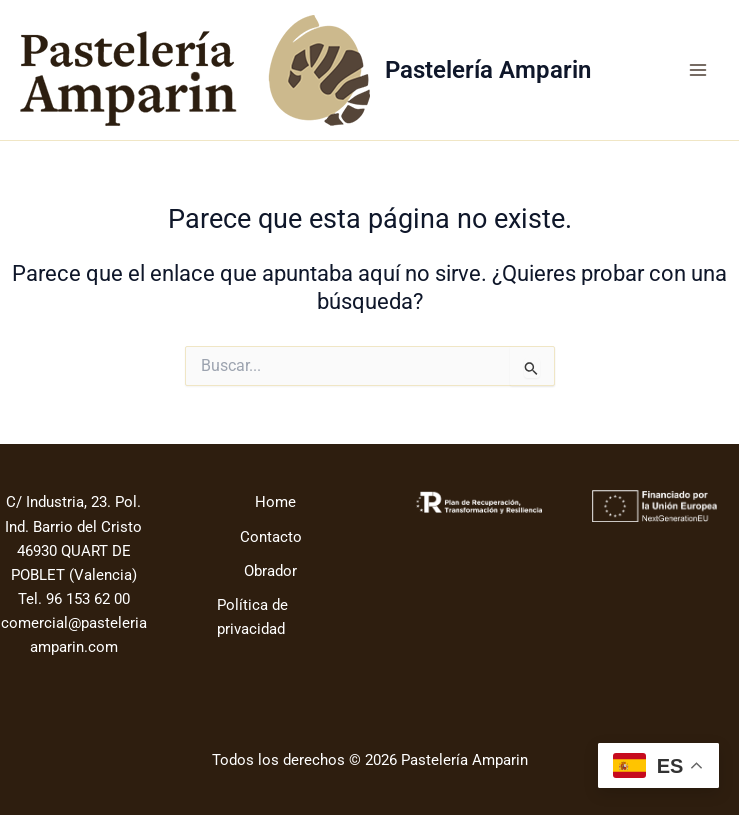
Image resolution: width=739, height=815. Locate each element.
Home (275, 502)
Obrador (270, 571)
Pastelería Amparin (488, 70)
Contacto (271, 537)
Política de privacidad (252, 617)
